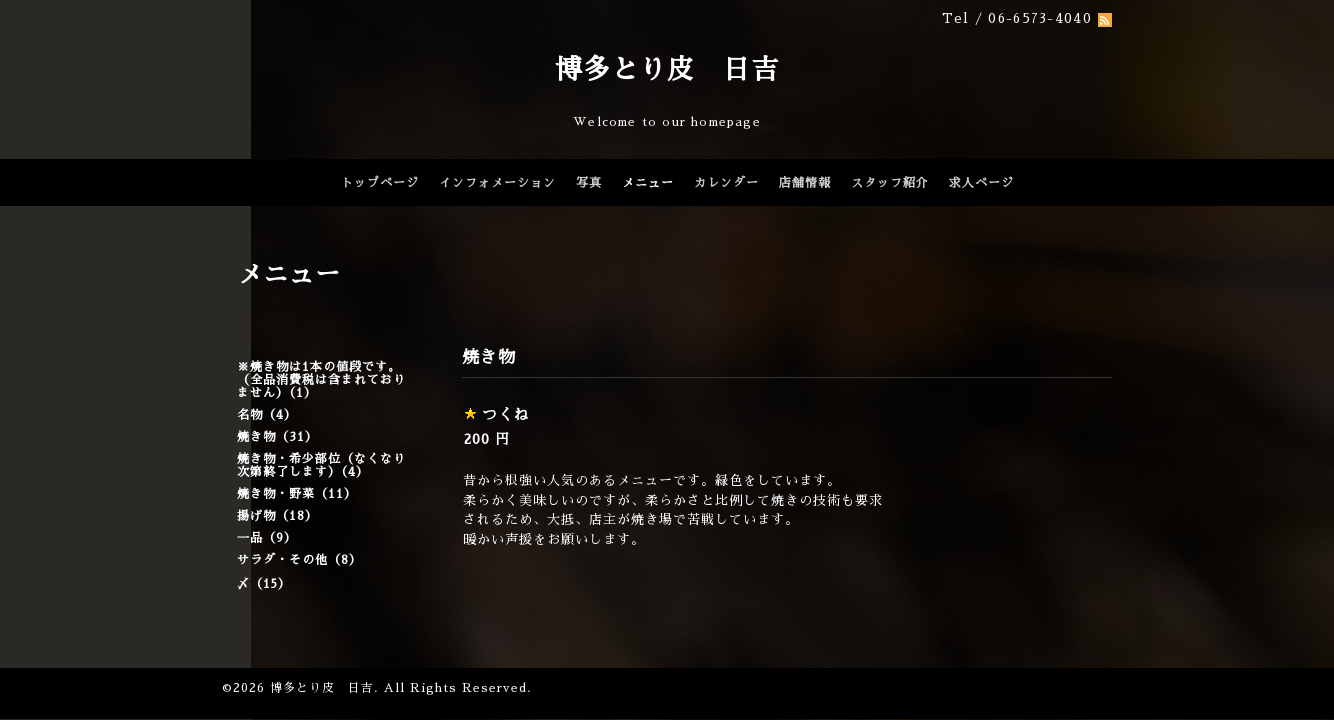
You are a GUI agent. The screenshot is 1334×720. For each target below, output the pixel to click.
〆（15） (264, 584)
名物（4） (267, 415)
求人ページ (981, 183)
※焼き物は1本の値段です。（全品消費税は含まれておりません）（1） (321, 380)
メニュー (648, 183)
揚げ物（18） (277, 516)
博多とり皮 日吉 (667, 69)
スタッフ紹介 (890, 183)
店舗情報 (805, 183)
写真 (589, 183)
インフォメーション (497, 183)
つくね (506, 414)
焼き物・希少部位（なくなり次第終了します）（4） (321, 465)
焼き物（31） (277, 437)
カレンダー (726, 183)
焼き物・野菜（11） (297, 494)
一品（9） (267, 538)
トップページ (380, 183)
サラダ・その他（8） (299, 560)
